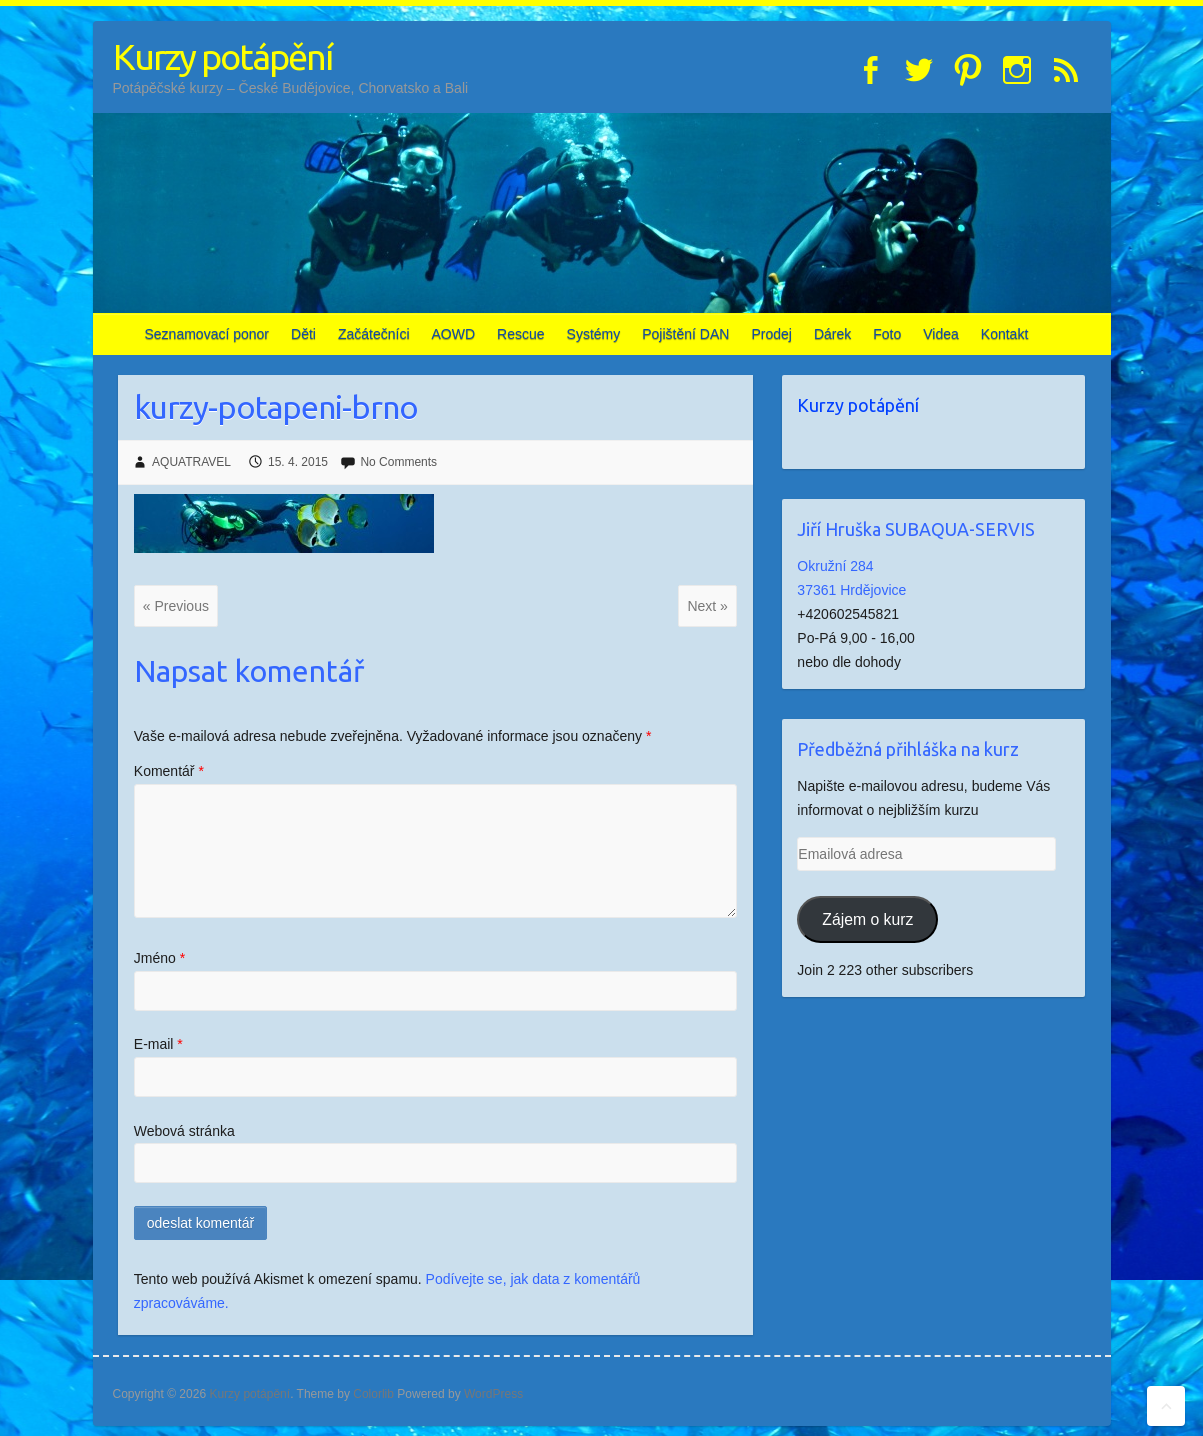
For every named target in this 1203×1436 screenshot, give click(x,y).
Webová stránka (184, 1131)
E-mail (158, 1044)
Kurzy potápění (222, 56)
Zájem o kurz (867, 919)
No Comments (398, 462)
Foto (887, 334)
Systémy (594, 334)
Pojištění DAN (685, 334)
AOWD (454, 334)
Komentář (169, 771)
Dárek (832, 334)
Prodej (771, 334)
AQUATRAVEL (191, 462)
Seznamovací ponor (207, 334)
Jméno (159, 958)
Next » (707, 606)
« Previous (176, 606)
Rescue (520, 334)
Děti (303, 334)
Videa (941, 334)
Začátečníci (374, 334)
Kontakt (1004, 334)
